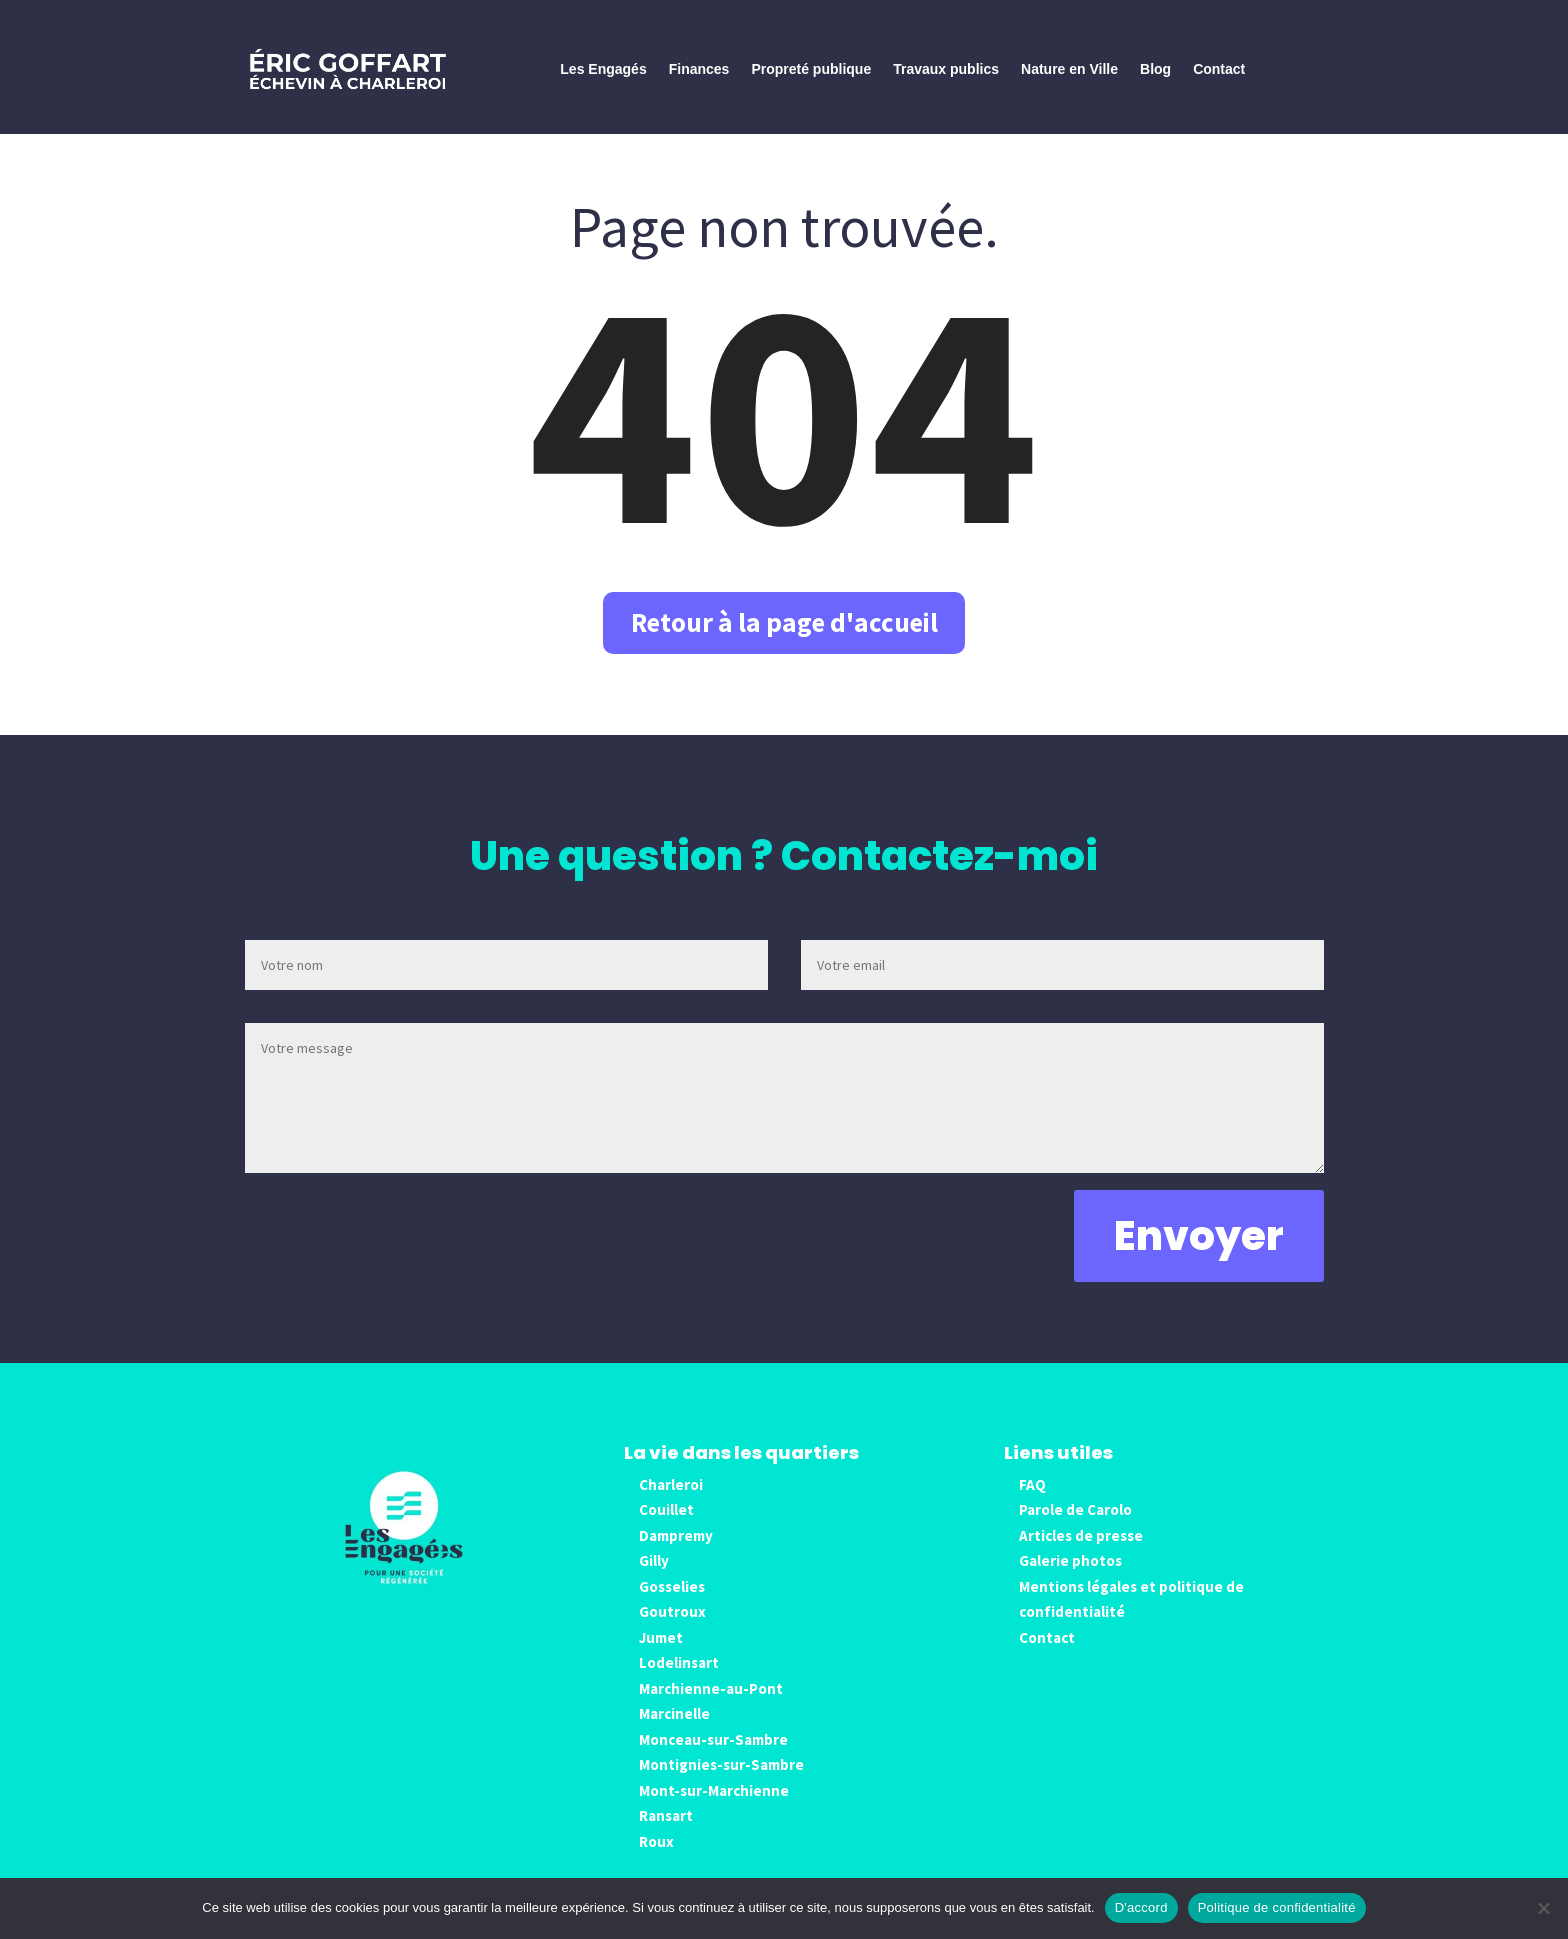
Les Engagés (603, 69)
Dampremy (676, 1553)
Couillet (666, 1528)
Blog (1155, 69)
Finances (699, 69)
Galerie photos (1070, 1579)
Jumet (661, 1655)
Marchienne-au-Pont (711, 1706)
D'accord (1141, 1907)
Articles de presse (1081, 1553)
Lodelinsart (679, 1681)
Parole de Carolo (1075, 1528)
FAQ (1032, 1502)
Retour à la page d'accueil (784, 631)
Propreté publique (811, 69)
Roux (656, 1859)
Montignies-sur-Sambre (721, 1783)
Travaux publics (946, 69)
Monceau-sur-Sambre (713, 1757)
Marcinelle (674, 1732)
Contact (1219, 69)
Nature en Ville (1069, 69)
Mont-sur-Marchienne (714, 1808)
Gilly (654, 1579)
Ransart (666, 1834)
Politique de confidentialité (1277, 1907)
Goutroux (672, 1630)
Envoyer (1199, 1254)
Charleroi (671, 1502)
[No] (1543, 1908)
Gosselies (672, 1604)
